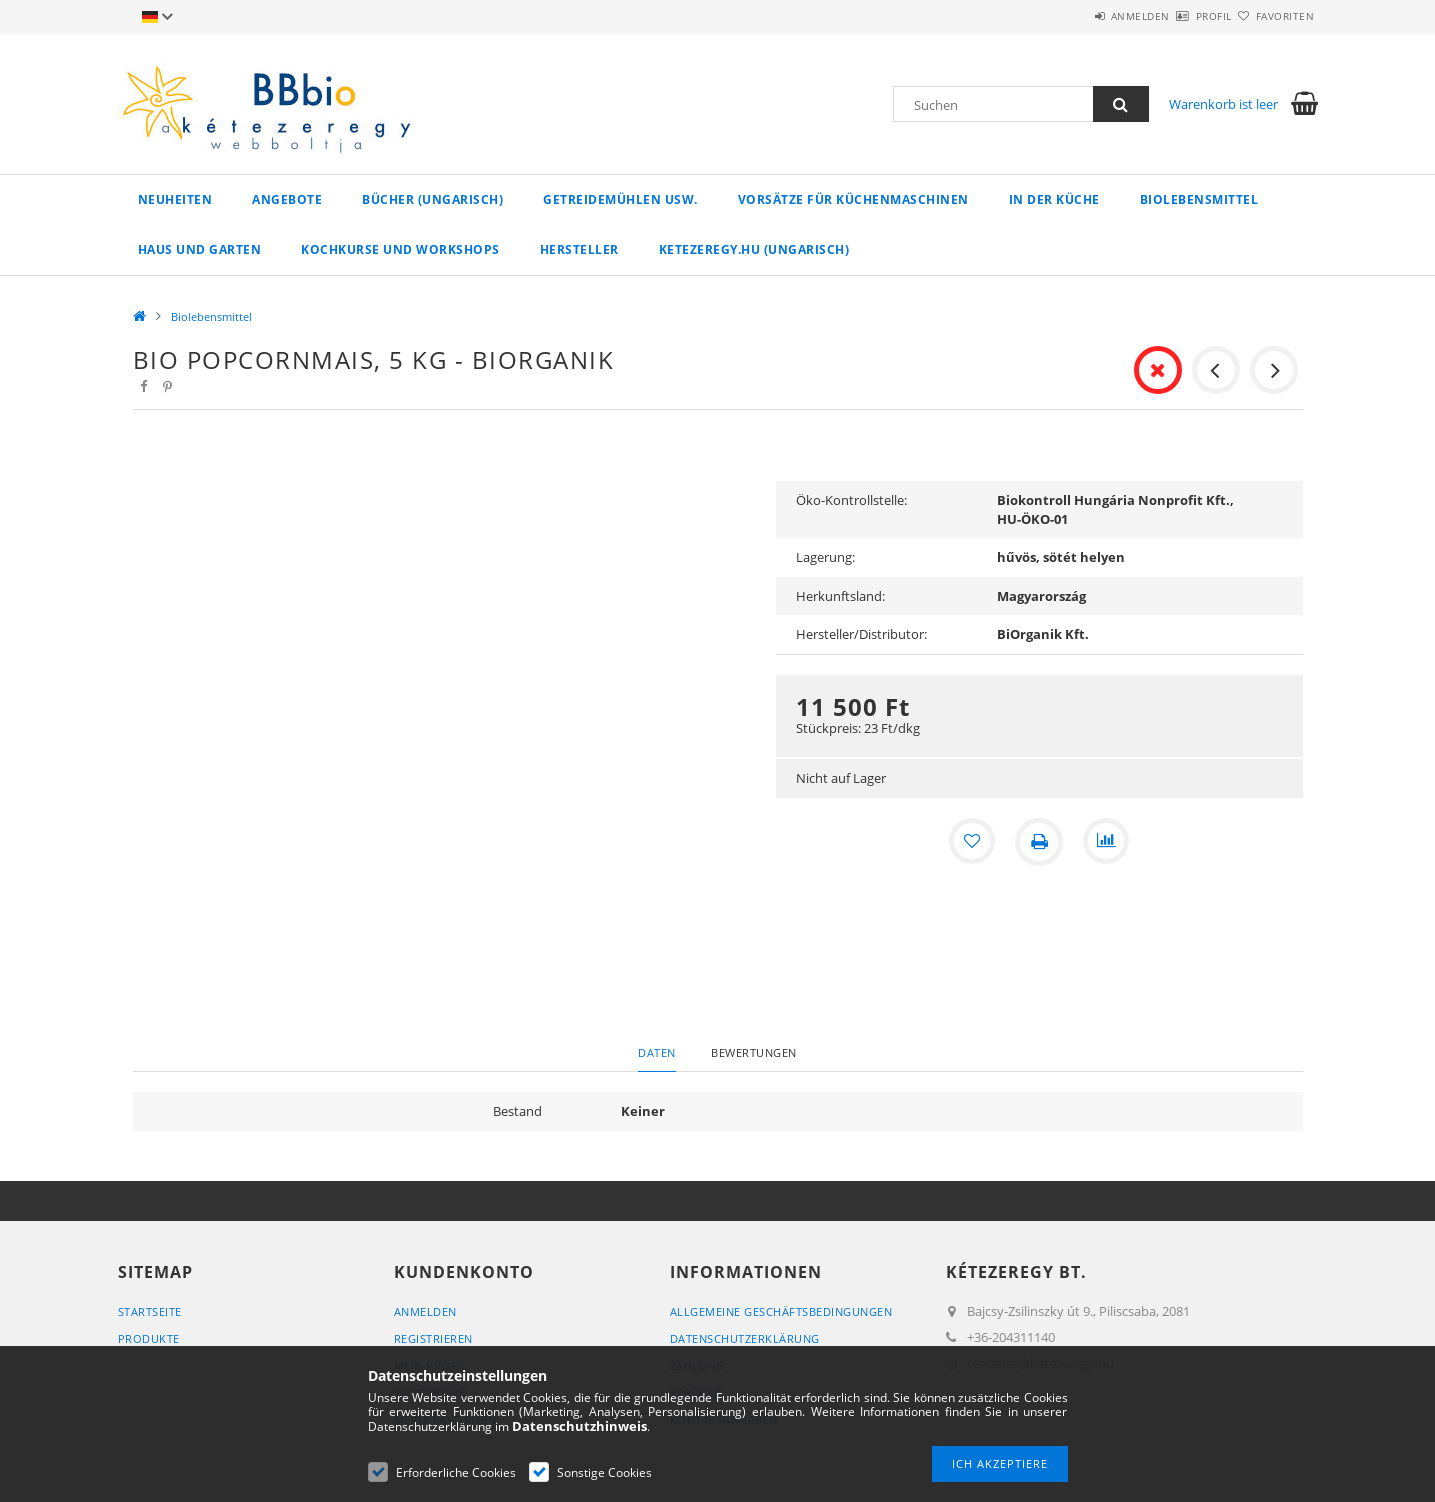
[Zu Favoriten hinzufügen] (971, 842)
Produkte (149, 1338)
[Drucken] (1039, 842)
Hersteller (579, 249)
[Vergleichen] (1107, 842)
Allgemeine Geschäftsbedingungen (781, 1311)
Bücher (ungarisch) (432, 199)
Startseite (150, 1311)
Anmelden (1081, 16)
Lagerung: (825, 557)
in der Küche (1054, 199)
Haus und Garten (200, 249)
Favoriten (1273, 16)
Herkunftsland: (840, 596)
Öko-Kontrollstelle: (851, 500)
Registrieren (433, 1338)
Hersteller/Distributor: (861, 634)
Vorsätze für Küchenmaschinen (853, 199)
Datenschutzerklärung (745, 1338)
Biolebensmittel (1199, 199)
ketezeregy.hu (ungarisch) (754, 249)
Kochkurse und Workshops (400, 249)
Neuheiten (175, 199)
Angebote (287, 199)
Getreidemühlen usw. (620, 199)
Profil (1179, 16)
